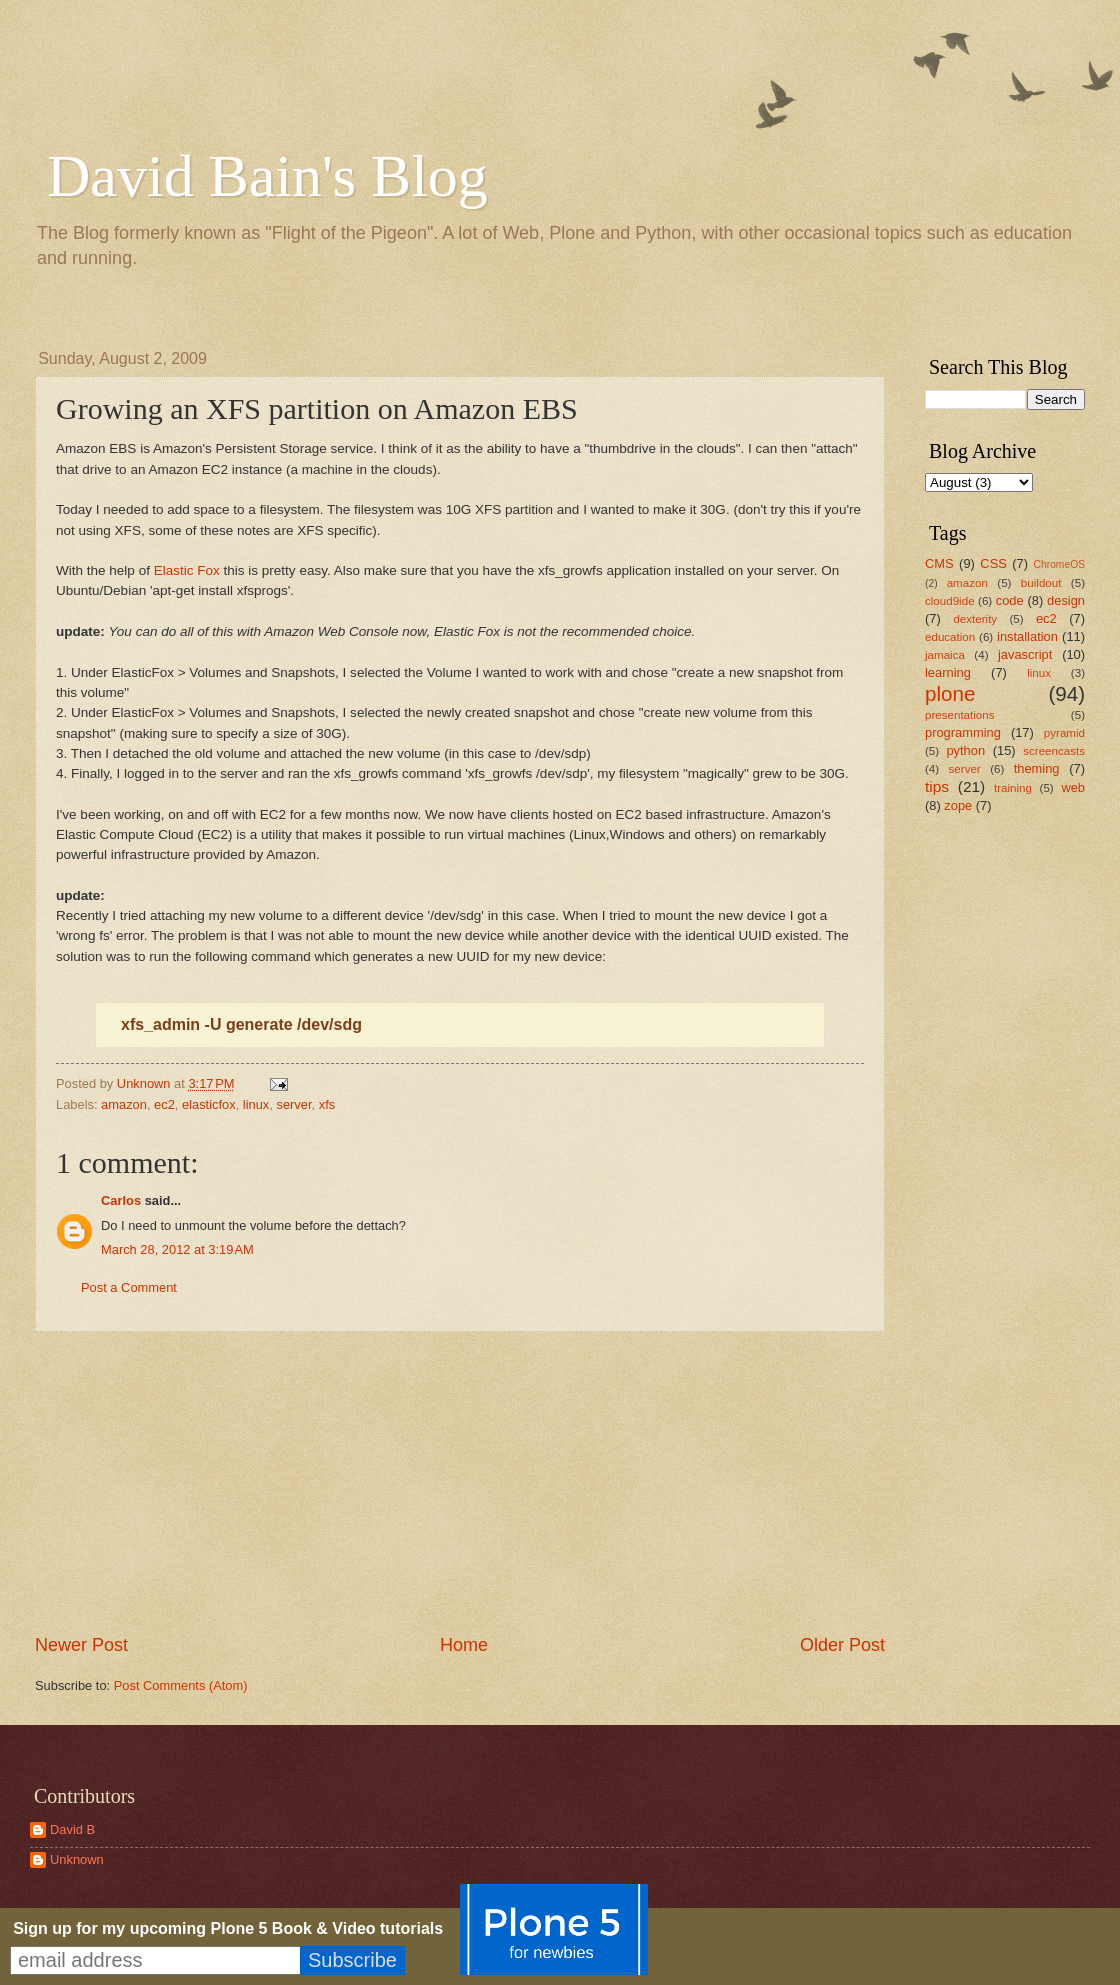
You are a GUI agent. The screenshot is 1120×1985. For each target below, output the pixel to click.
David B (72, 1829)
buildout (1041, 583)
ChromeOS (1060, 564)
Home (464, 1645)
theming (1037, 768)
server (293, 1104)
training (1013, 788)
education (950, 637)
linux (256, 1104)
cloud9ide (950, 601)
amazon (124, 1104)
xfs (327, 1104)
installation (1027, 636)
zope (958, 805)
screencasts (1054, 751)
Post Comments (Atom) (181, 1685)
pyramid (1064, 733)
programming (963, 732)
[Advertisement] (460, 1483)
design (1066, 600)
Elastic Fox (187, 570)
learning (948, 672)
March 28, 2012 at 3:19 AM (177, 1249)
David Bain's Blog (267, 176)
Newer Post (81, 1645)
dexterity (975, 619)
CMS (939, 563)
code (1010, 600)
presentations (960, 715)
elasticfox (209, 1104)
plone (950, 693)
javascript (1025, 654)
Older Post (842, 1645)
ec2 (164, 1104)
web (1073, 787)
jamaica (945, 655)
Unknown (77, 1859)
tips (937, 786)
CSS (993, 563)
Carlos (121, 1200)
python (965, 750)
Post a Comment (129, 1287)
